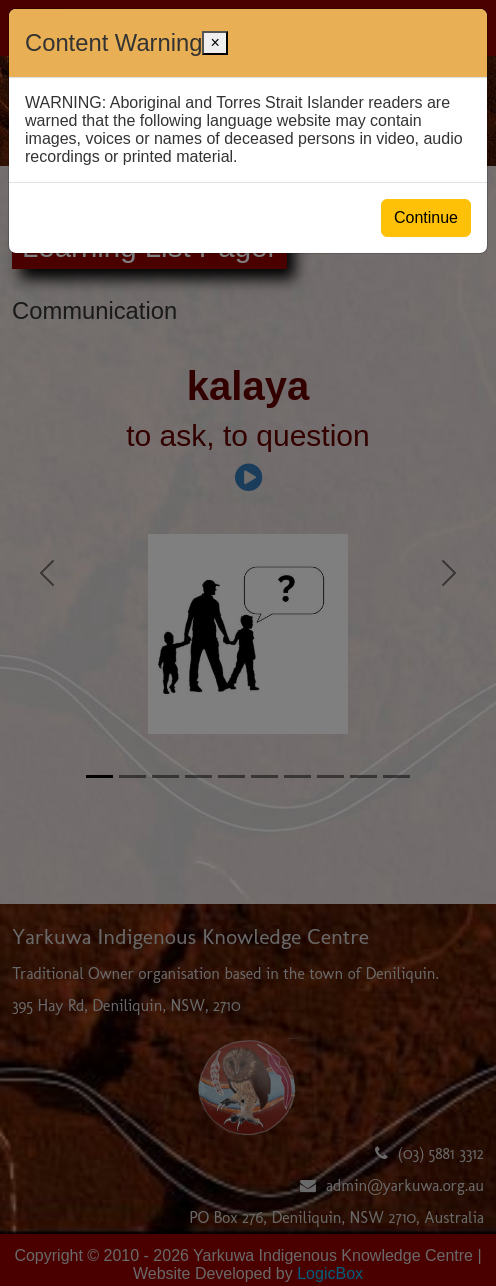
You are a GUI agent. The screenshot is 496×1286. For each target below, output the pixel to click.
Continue (426, 217)
